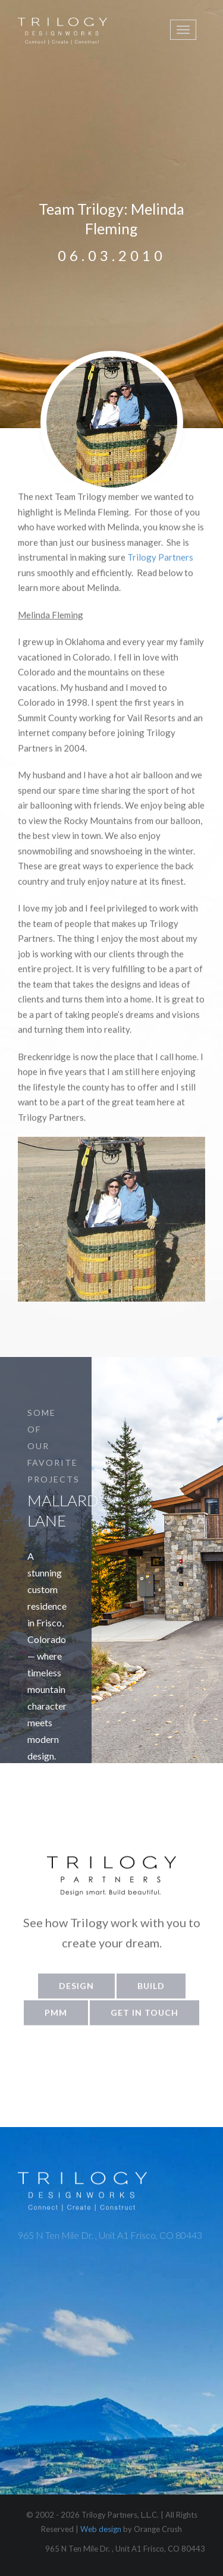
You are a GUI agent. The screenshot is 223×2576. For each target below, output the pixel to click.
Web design (100, 2529)
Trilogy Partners (160, 565)
